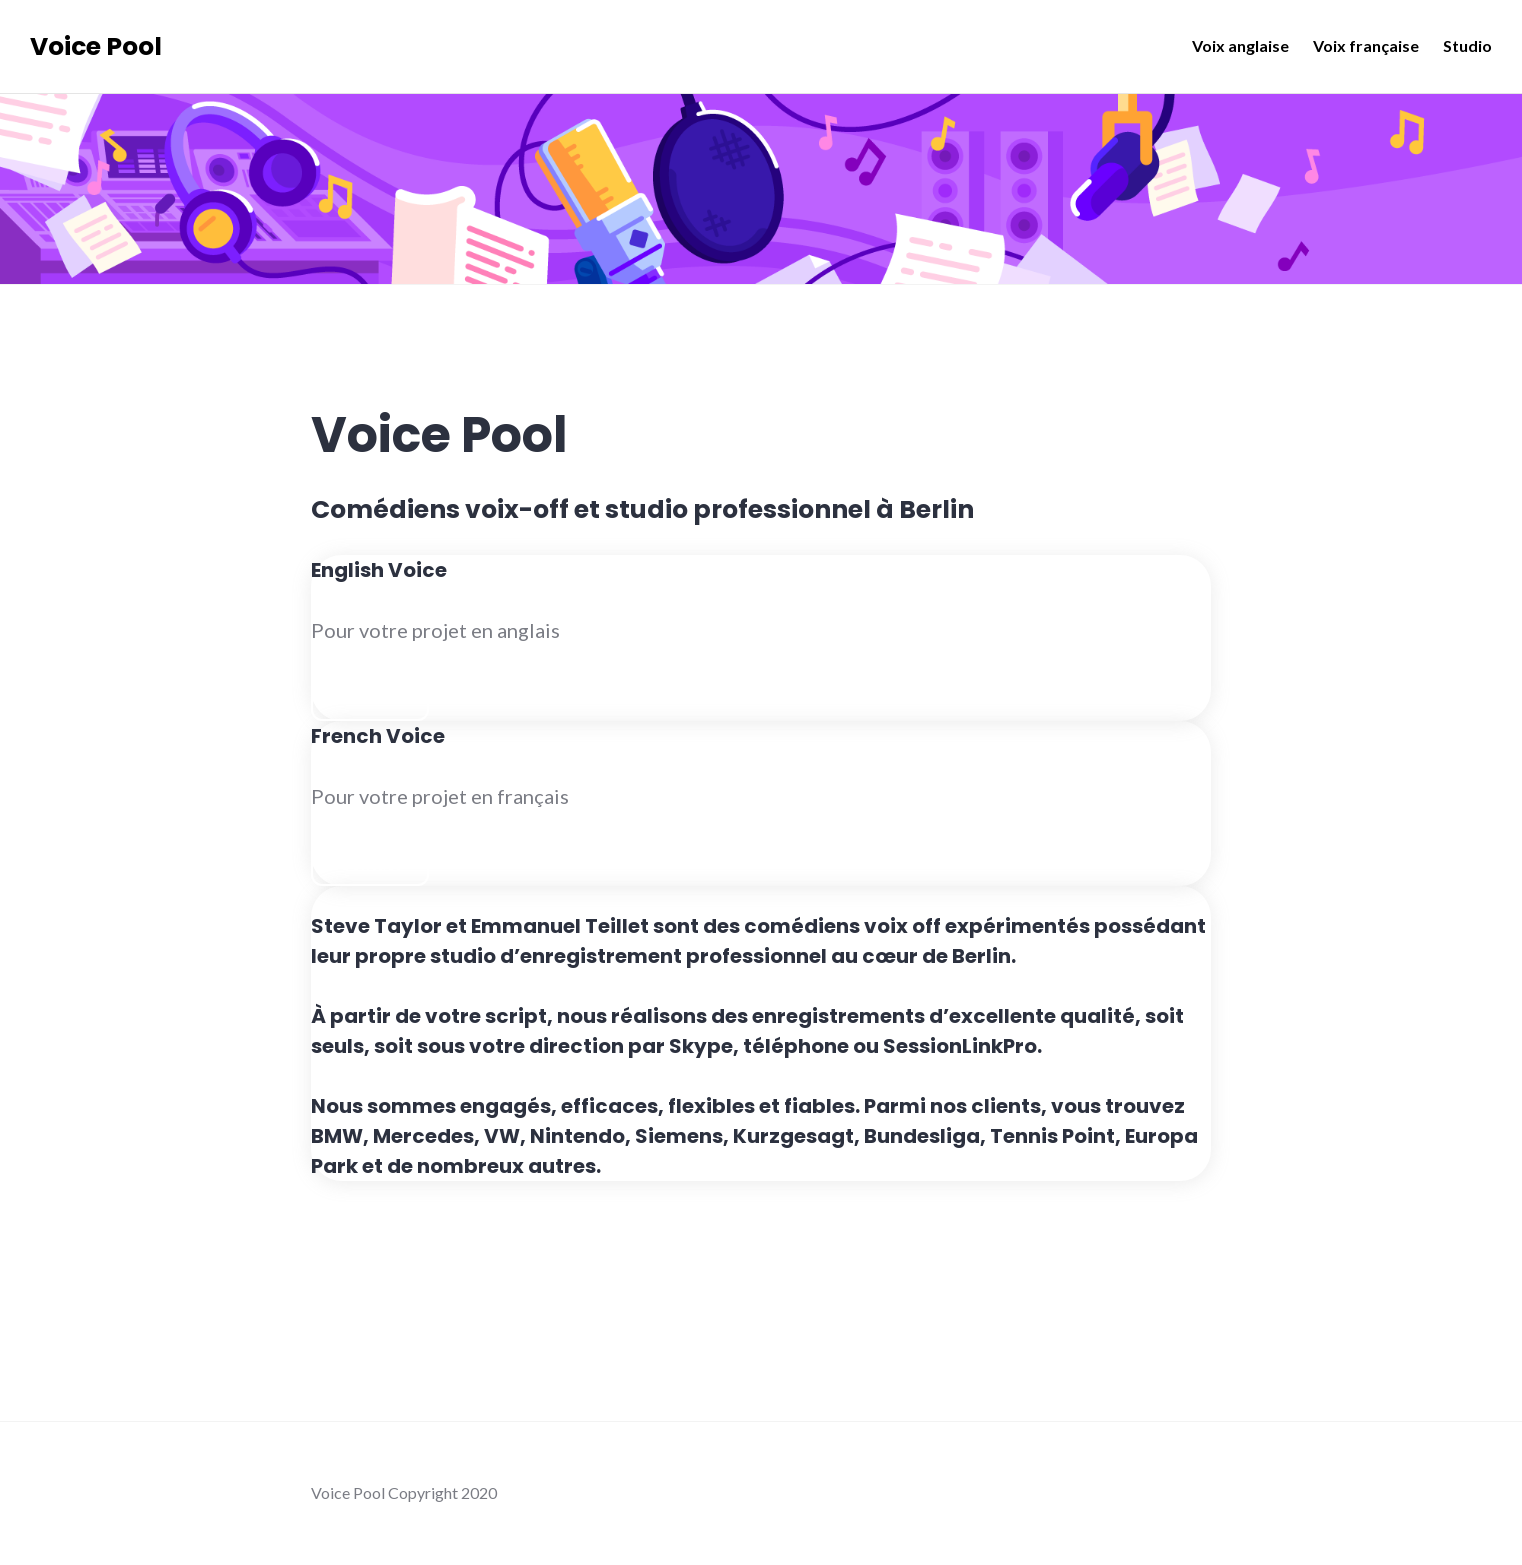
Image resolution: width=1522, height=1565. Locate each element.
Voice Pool (96, 46)
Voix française (1366, 45)
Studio (1467, 45)
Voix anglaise (1240, 45)
